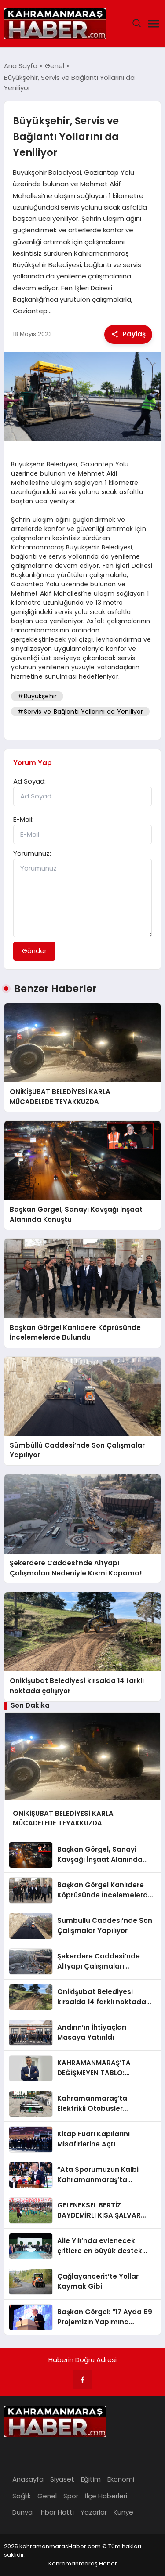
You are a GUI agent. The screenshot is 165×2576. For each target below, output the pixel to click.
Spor (70, 2495)
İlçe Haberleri (106, 2495)
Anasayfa (28, 2479)
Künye (123, 2512)
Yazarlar (94, 2512)
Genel (47, 2495)
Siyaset (62, 2479)
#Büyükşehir (37, 696)
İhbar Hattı (56, 2512)
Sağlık (21, 2495)
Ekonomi (120, 2479)
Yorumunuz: (32, 853)
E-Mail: (23, 819)
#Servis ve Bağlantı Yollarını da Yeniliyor (80, 711)
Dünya (22, 2512)
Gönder (34, 950)
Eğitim (91, 2479)
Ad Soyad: (29, 781)
